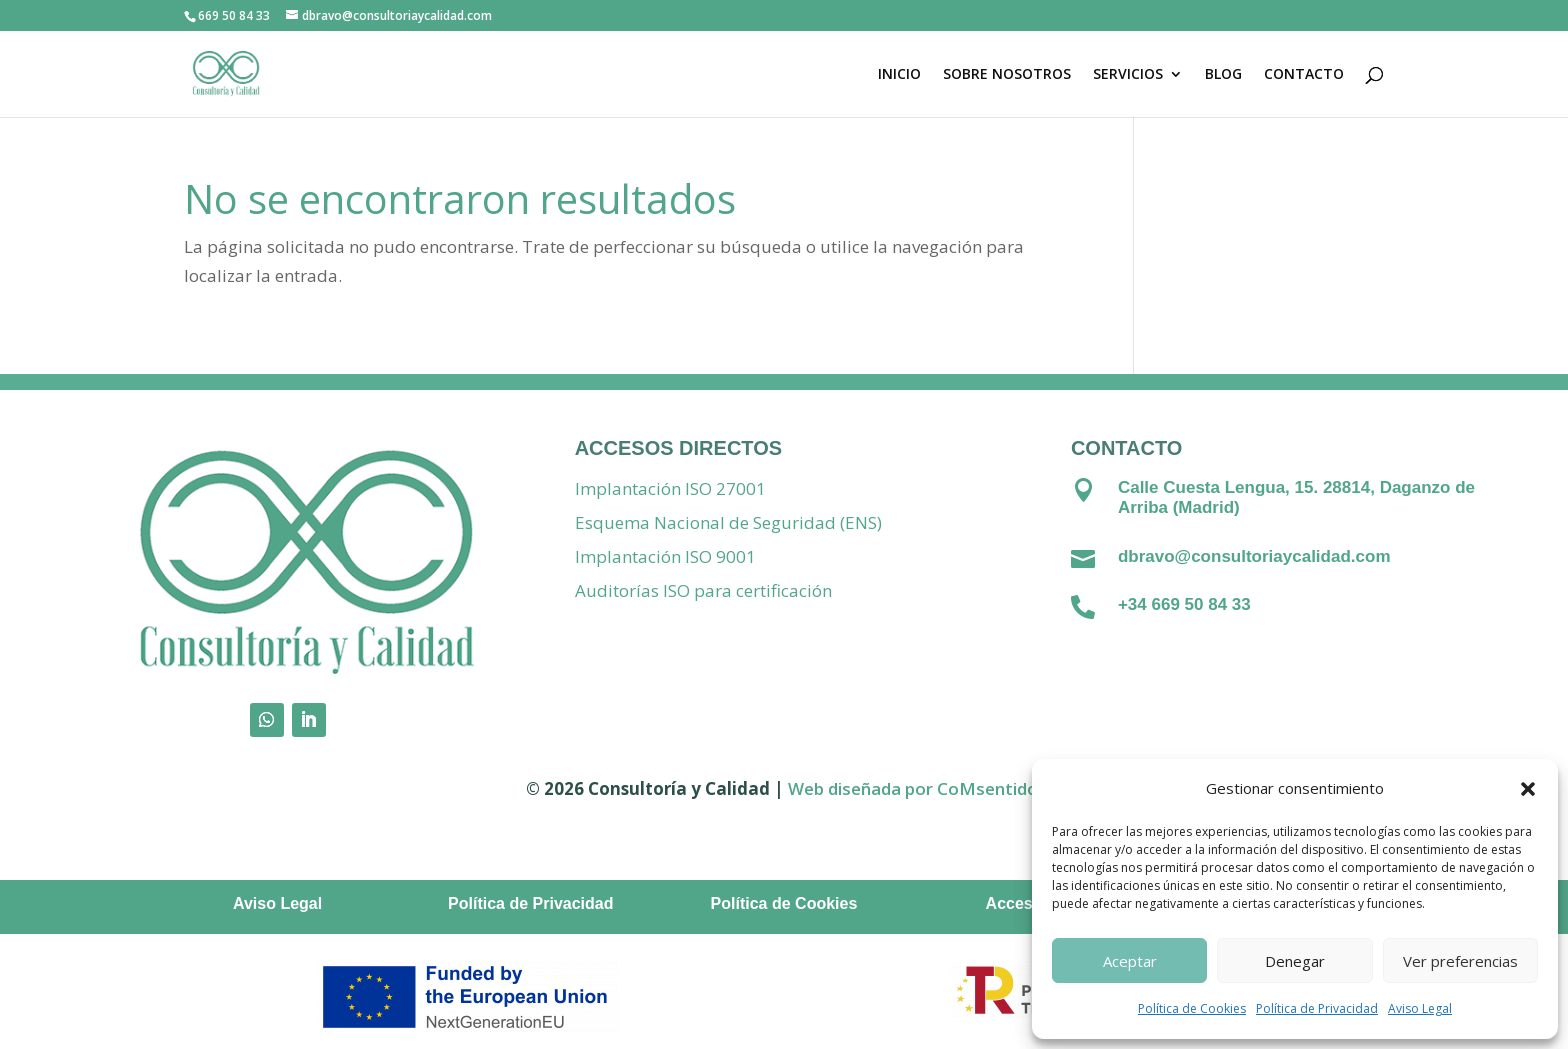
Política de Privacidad (1317, 1008)
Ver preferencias (1460, 961)
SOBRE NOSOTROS (1007, 75)
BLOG (1223, 75)
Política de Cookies (1192, 1008)
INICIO (899, 75)
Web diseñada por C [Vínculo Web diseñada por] (868, 788)
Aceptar (1130, 961)
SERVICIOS (1128, 75)
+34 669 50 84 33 (1184, 604)
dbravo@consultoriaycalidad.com (1254, 556)
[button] (1528, 789)
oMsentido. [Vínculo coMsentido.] (995, 788)
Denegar (1295, 961)
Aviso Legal (1420, 1008)
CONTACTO (1304, 75)
